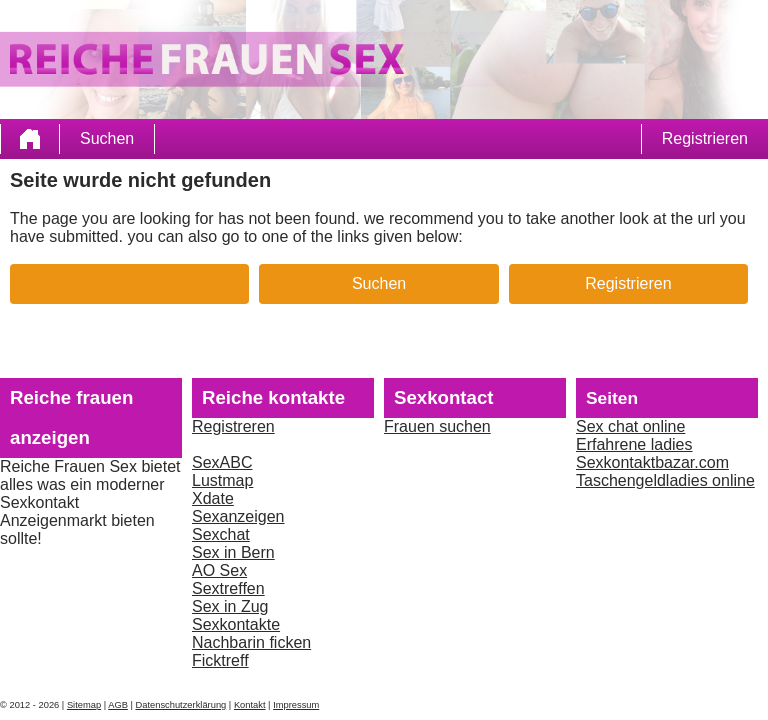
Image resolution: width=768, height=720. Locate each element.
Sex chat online (630, 426)
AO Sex (219, 570)
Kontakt (250, 705)
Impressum (296, 705)
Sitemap (84, 705)
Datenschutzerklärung (181, 705)
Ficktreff (220, 660)
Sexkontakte (236, 624)
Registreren (233, 426)
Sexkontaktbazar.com (652, 462)
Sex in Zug (230, 606)
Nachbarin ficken (251, 642)
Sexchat (221, 534)
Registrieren (705, 138)
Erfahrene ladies (634, 444)
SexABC (222, 462)
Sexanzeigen (238, 516)
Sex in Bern (233, 552)
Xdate (213, 498)
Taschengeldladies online (665, 480)
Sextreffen (228, 588)
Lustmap (222, 480)
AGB (118, 705)
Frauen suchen (437, 426)
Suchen (107, 138)
